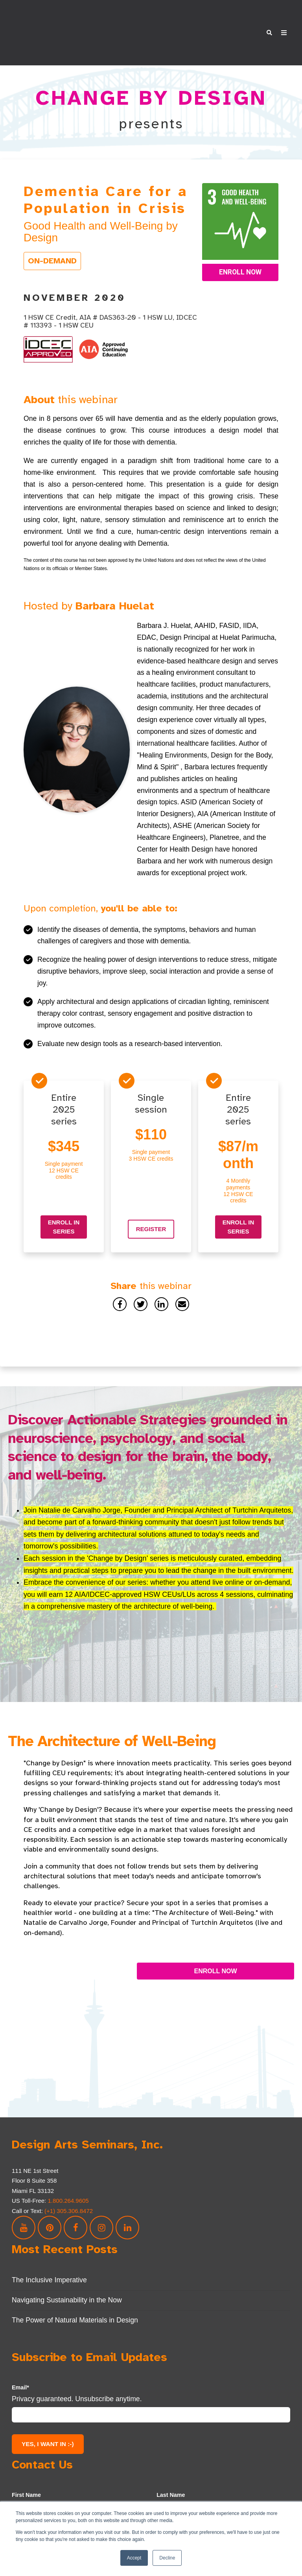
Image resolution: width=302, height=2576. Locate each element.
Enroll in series (64, 1202)
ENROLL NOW (215, 1946)
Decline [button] (167, 2558)
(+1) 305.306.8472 (68, 2185)
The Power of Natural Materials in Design (75, 2295)
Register (151, 1203)
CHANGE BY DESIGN (151, 72)
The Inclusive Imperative (49, 2255)
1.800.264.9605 (69, 2175)
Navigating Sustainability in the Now (67, 2275)
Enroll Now (240, 247)
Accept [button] (134, 2558)
